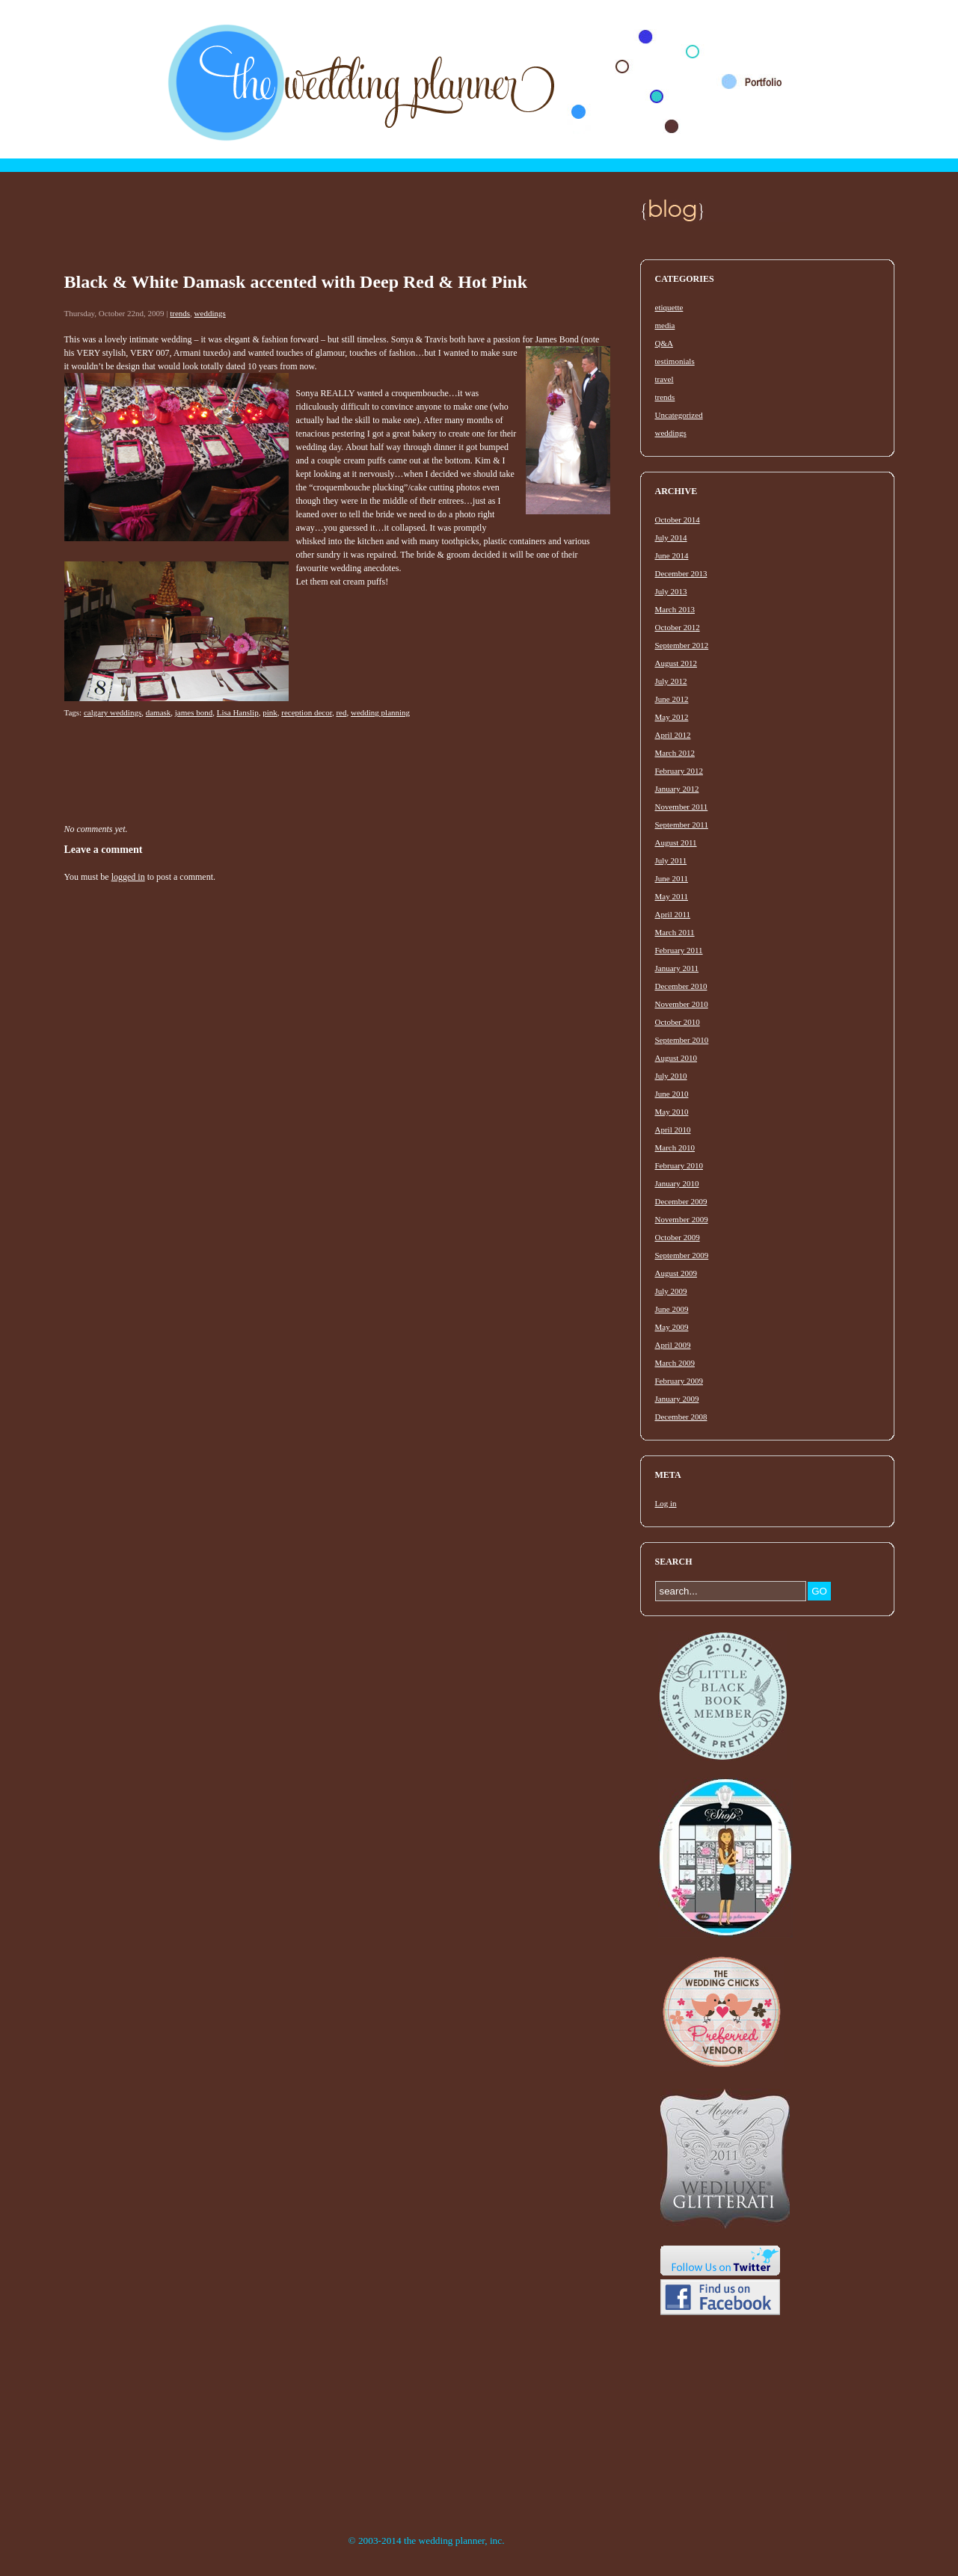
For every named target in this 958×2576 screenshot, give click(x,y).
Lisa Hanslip (238, 712)
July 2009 (671, 1291)
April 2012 (673, 734)
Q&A (664, 343)
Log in (666, 1503)
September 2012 (682, 645)
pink (269, 712)
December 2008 (681, 1416)
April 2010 (673, 1129)
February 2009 (679, 1380)
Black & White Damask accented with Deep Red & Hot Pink (296, 282)
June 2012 (672, 698)
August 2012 (676, 663)
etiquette (669, 307)
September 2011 (681, 824)
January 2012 (677, 788)
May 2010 (672, 1111)
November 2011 (681, 806)
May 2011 (672, 896)
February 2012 (679, 770)
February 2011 (679, 950)
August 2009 (676, 1273)
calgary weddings (112, 712)
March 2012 (675, 752)
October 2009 (677, 1237)
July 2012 (671, 681)
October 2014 (677, 519)
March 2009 (675, 1362)
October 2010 (677, 1021)
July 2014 (671, 537)
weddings (210, 313)
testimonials (675, 361)
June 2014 (672, 555)
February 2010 (679, 1165)
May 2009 (672, 1326)
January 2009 (677, 1398)
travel (664, 379)
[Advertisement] (336, 235)
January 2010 (677, 1183)
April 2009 (673, 1344)
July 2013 (671, 591)
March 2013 (675, 609)
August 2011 (676, 842)
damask (158, 712)
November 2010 (681, 1003)
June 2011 (672, 878)
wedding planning (380, 712)
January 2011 (677, 968)
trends (180, 313)
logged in (128, 877)
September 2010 (682, 1039)
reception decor (306, 712)
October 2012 (677, 627)
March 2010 (675, 1147)
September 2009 (682, 1255)
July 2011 (671, 860)
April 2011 (673, 914)
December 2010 (681, 986)
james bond (193, 712)
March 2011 (675, 932)
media (665, 325)
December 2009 (681, 1201)
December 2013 (681, 573)
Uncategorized (679, 414)
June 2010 (672, 1093)
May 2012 (672, 716)
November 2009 (681, 1219)
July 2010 (671, 1075)
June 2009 (672, 1308)
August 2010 (676, 1057)
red (341, 712)
